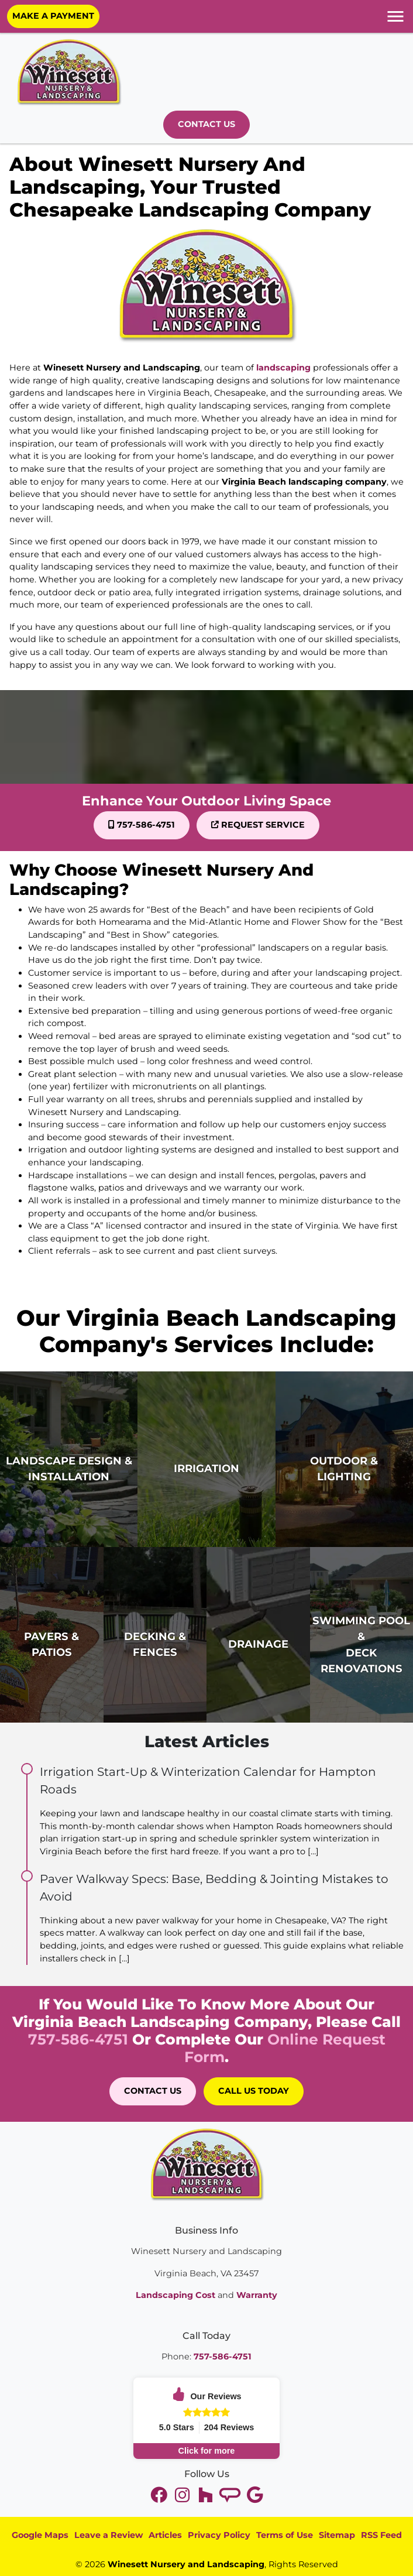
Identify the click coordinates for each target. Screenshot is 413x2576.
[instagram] (206, 2494)
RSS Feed (381, 2535)
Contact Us (206, 124)
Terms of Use (284, 2535)
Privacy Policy (219, 2535)
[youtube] (183, 2494)
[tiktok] (231, 2494)
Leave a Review (108, 2535)
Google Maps (40, 2535)
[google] (254, 2494)
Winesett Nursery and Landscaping (186, 2564)
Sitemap (337, 2535)
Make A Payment (53, 16)
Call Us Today (253, 2091)
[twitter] (159, 2494)
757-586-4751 (141, 824)
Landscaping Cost (175, 2295)
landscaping (283, 367)
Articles (165, 2535)
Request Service (258, 824)
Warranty (256, 2295)
